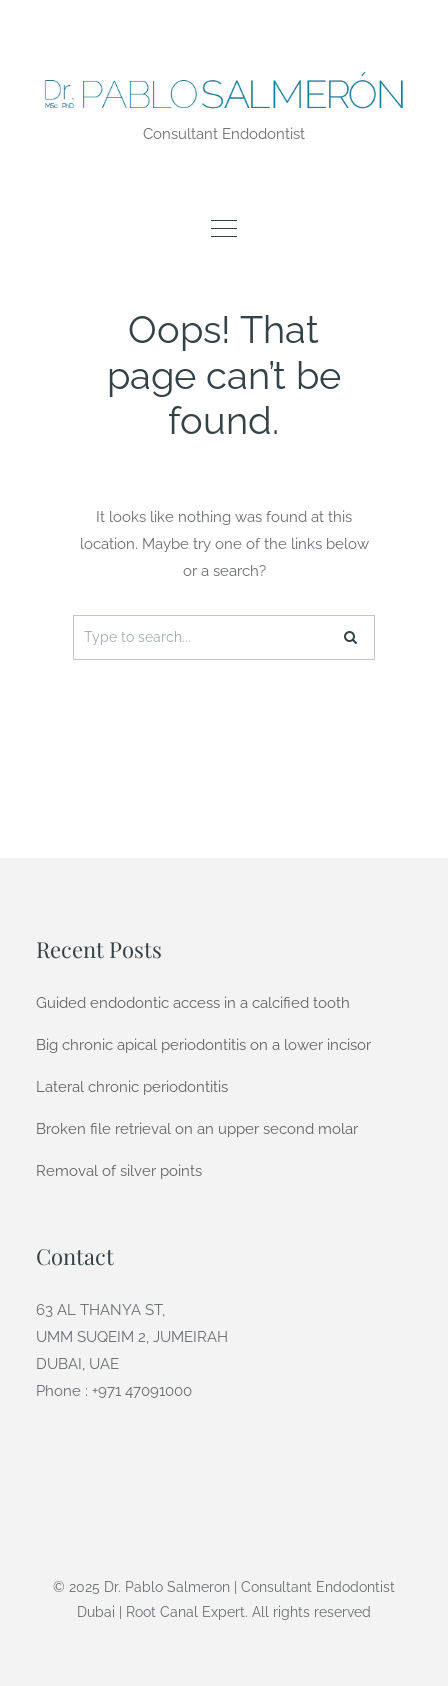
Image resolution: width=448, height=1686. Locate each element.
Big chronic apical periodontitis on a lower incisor (203, 1045)
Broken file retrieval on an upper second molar (197, 1129)
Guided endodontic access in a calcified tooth (193, 1003)
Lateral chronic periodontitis (132, 1087)
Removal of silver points (119, 1171)
